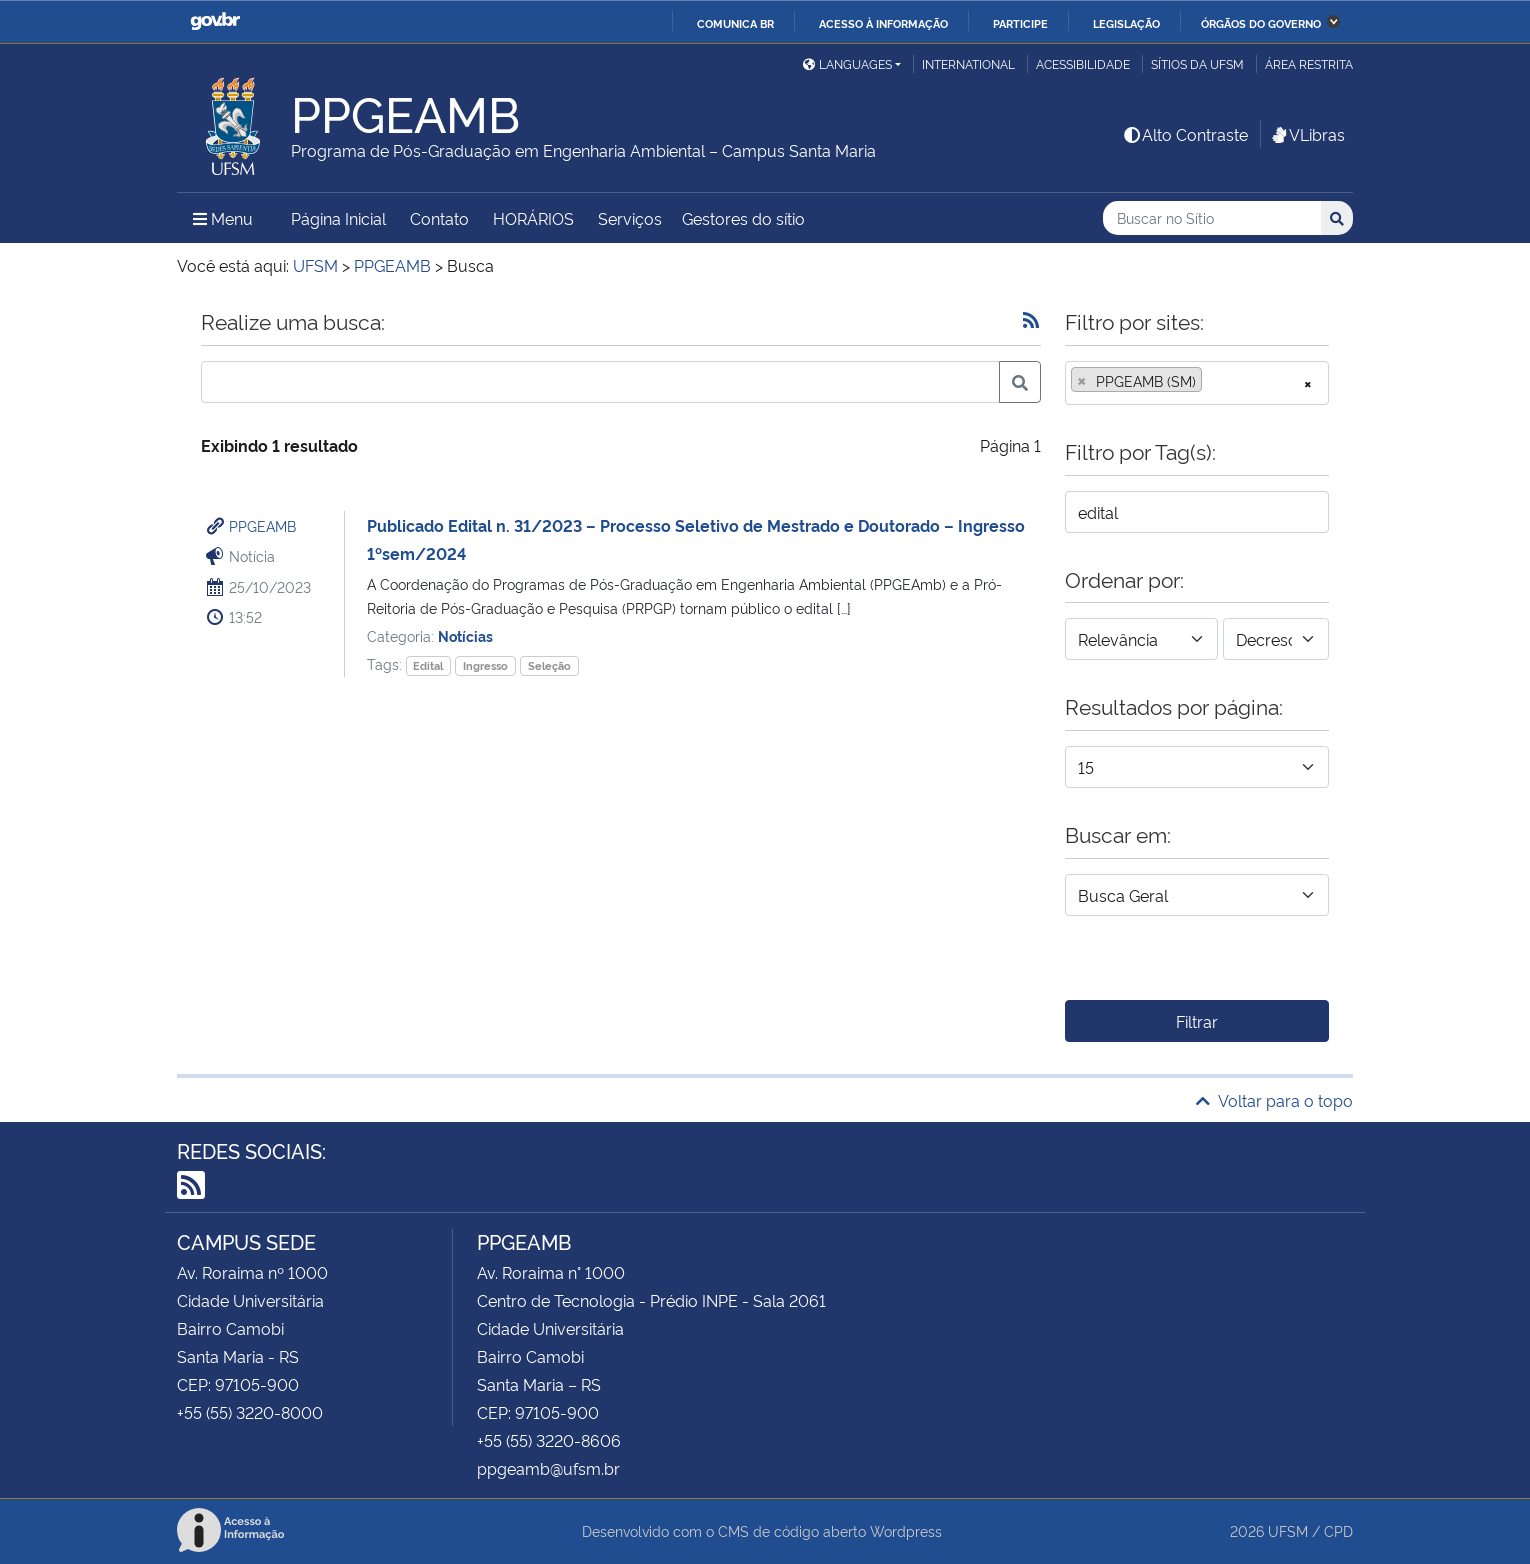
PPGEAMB (262, 525)
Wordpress (906, 1530)
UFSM (1288, 1530)
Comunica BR (735, 23)
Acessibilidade (1083, 63)
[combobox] (1197, 383)
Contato (439, 218)
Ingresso (485, 665)
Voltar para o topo (1274, 1100)
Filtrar (1197, 1021)
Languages (847, 63)
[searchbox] (1213, 381)
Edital (428, 665)
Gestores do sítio (743, 218)
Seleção (549, 665)
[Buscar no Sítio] (1212, 218)
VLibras (1307, 134)
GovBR (215, 21)
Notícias (465, 635)
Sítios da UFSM (1197, 63)
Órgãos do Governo (1261, 23)
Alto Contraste (1185, 134)
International (968, 63)
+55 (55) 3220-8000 (250, 1412)
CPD (1338, 1530)
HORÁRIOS (533, 218)
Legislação (1126, 23)
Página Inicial (338, 218)
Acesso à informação (883, 23)
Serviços (630, 218)
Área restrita (1309, 63)
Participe (1020, 23)
